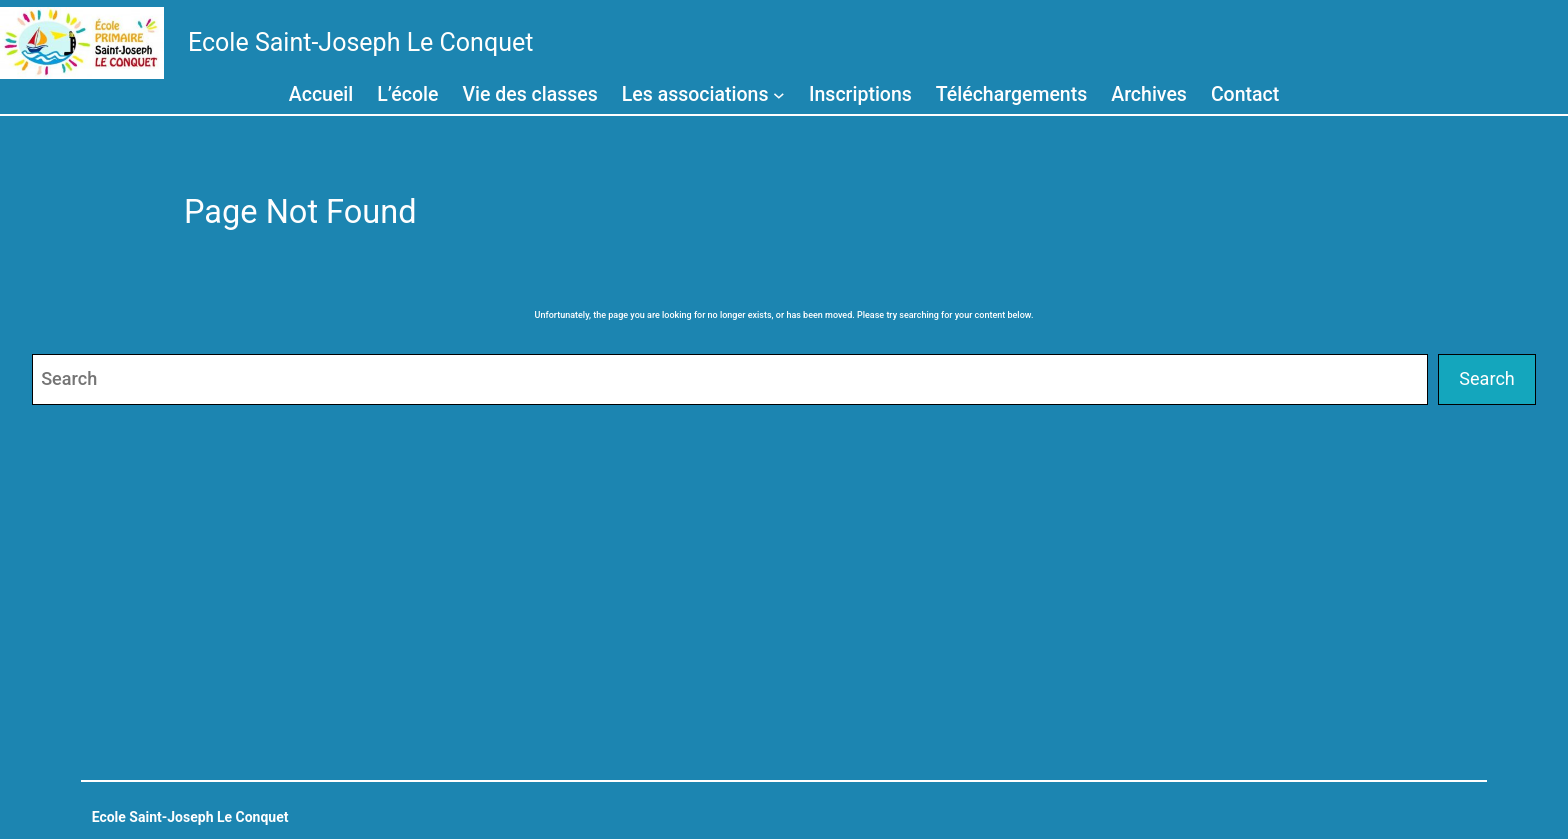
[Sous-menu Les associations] (779, 94)
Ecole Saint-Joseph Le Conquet (360, 42)
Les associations (695, 94)
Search (1487, 378)
